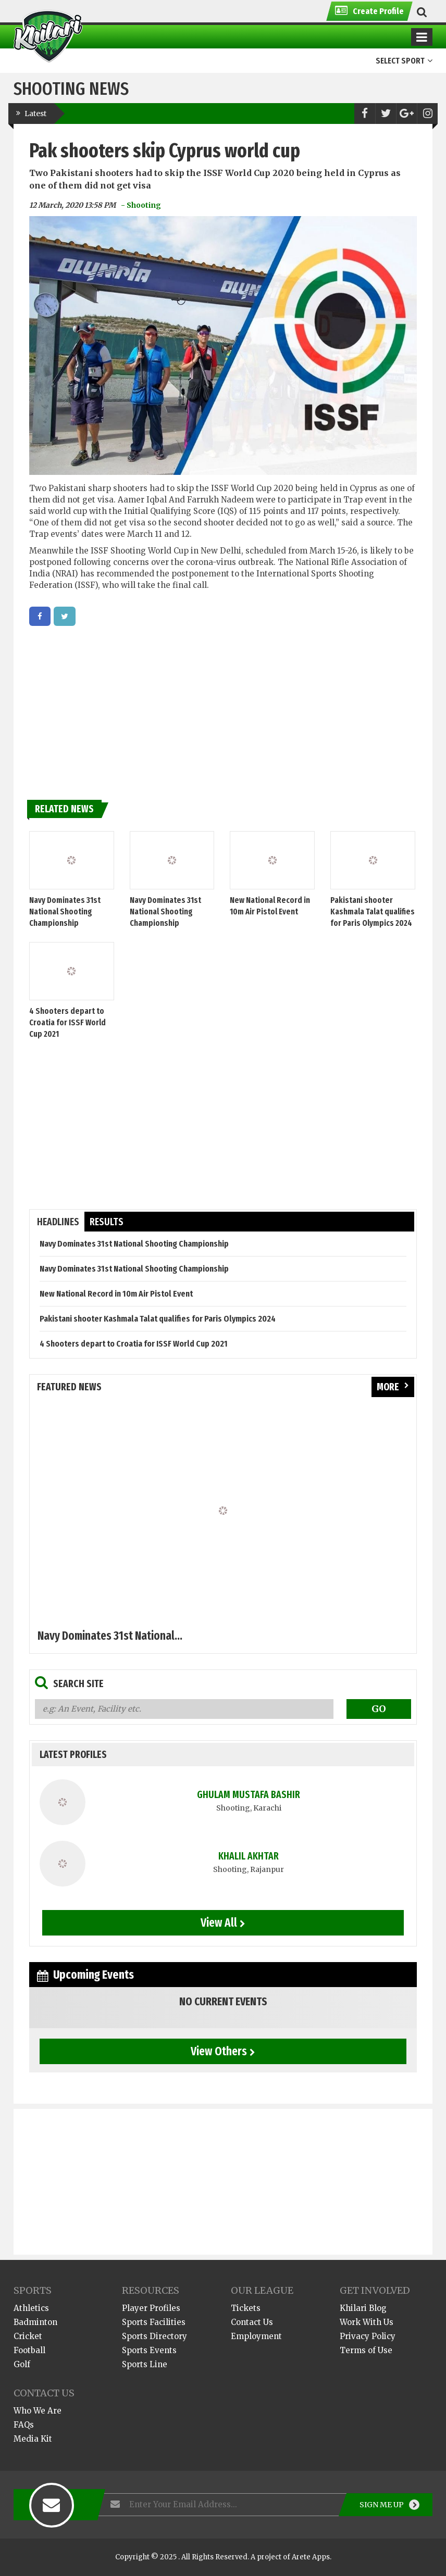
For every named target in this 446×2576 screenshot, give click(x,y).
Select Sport (404, 61)
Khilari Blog (363, 2308)
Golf (22, 2364)
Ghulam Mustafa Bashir (248, 1795)
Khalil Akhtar (248, 1856)
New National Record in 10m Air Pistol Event (116, 1293)
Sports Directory (154, 2336)
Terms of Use (366, 2350)
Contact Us (252, 2322)
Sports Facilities (153, 2322)
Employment (256, 2336)
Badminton (35, 2322)
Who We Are (37, 2411)
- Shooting (141, 205)
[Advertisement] (223, 709)
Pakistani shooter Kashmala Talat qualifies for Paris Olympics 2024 (372, 911)
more (393, 1387)
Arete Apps (311, 2557)
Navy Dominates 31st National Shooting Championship (65, 911)
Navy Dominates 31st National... (110, 1635)
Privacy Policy (367, 2336)
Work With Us (366, 2322)
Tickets (246, 2308)
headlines (58, 1222)
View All (223, 1922)
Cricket (28, 2336)
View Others (223, 2051)
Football (29, 2350)
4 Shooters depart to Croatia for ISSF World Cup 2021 (67, 1022)
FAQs (24, 2425)
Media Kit (33, 2439)
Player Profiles (151, 2308)
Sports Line (144, 2364)
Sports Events (149, 2350)
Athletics (31, 2308)
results (106, 1222)
